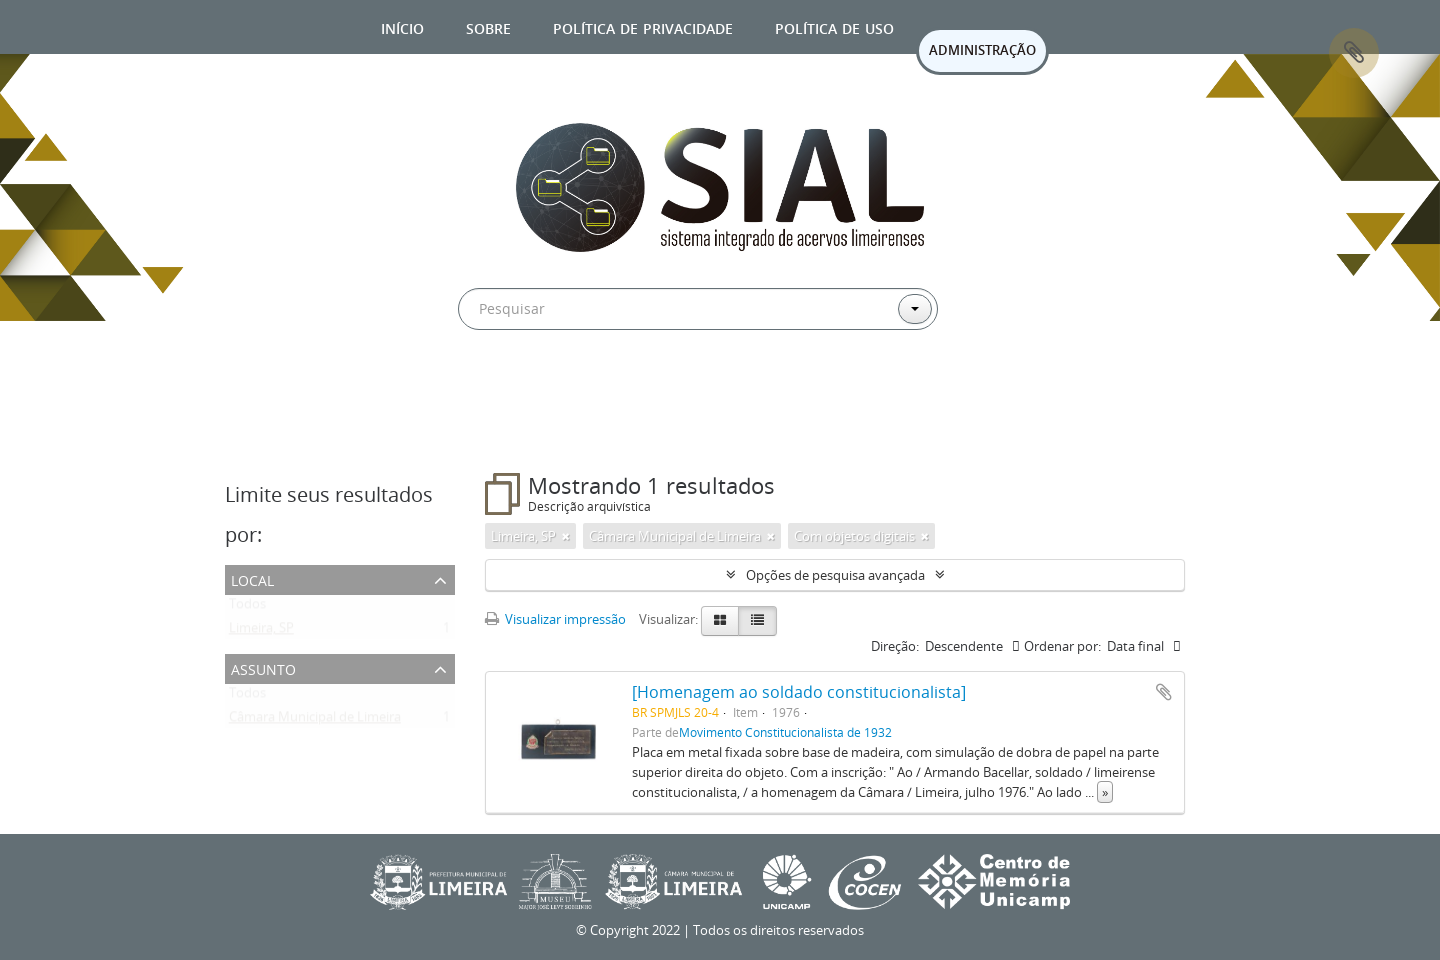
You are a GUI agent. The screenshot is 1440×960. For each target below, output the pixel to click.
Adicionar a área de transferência (1164, 692)
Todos (247, 608)
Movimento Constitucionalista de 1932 (785, 732)
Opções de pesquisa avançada (835, 575)
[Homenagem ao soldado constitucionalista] (799, 692)
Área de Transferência (1354, 53)
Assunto (263, 667)
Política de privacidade (643, 26)
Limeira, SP (261, 632)
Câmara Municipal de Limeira (315, 721)
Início (402, 26)
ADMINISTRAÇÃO (982, 50)
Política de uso (834, 26)
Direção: (895, 646)
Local (252, 578)
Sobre (488, 26)
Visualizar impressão (555, 619)
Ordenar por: (1062, 646)
